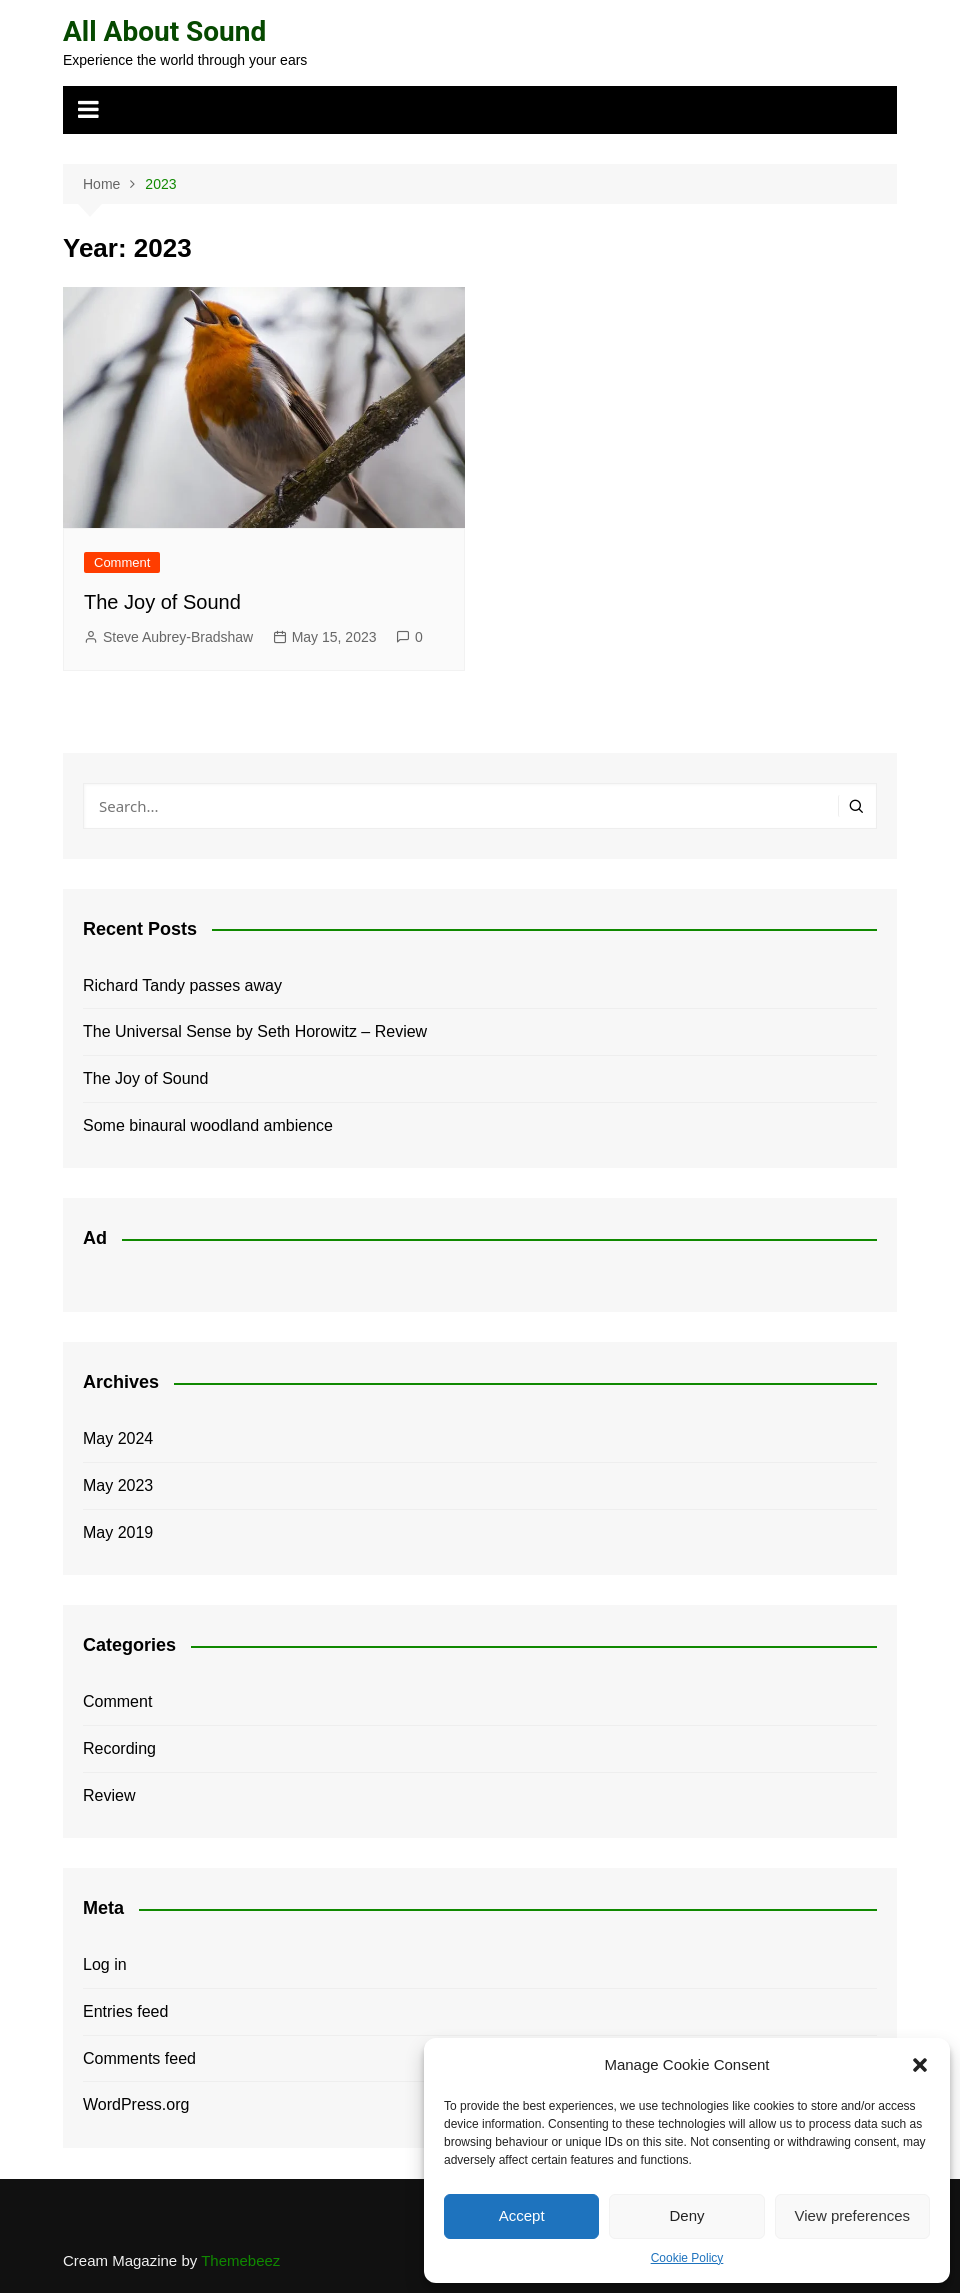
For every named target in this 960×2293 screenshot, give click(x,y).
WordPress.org (136, 2104)
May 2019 (118, 1532)
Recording (119, 1748)
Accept (522, 2215)
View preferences (853, 2215)
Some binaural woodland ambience (208, 1125)
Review (109, 1795)
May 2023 (118, 1485)
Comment (122, 562)
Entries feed (125, 2011)
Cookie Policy (687, 2258)
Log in (105, 1964)
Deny (686, 2215)
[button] (920, 2065)
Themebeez (240, 2260)
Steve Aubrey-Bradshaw (178, 637)
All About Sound (164, 31)
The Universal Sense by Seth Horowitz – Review (255, 1031)
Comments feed (139, 2058)
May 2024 (118, 1438)
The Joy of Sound (162, 602)
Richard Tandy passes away (182, 985)
